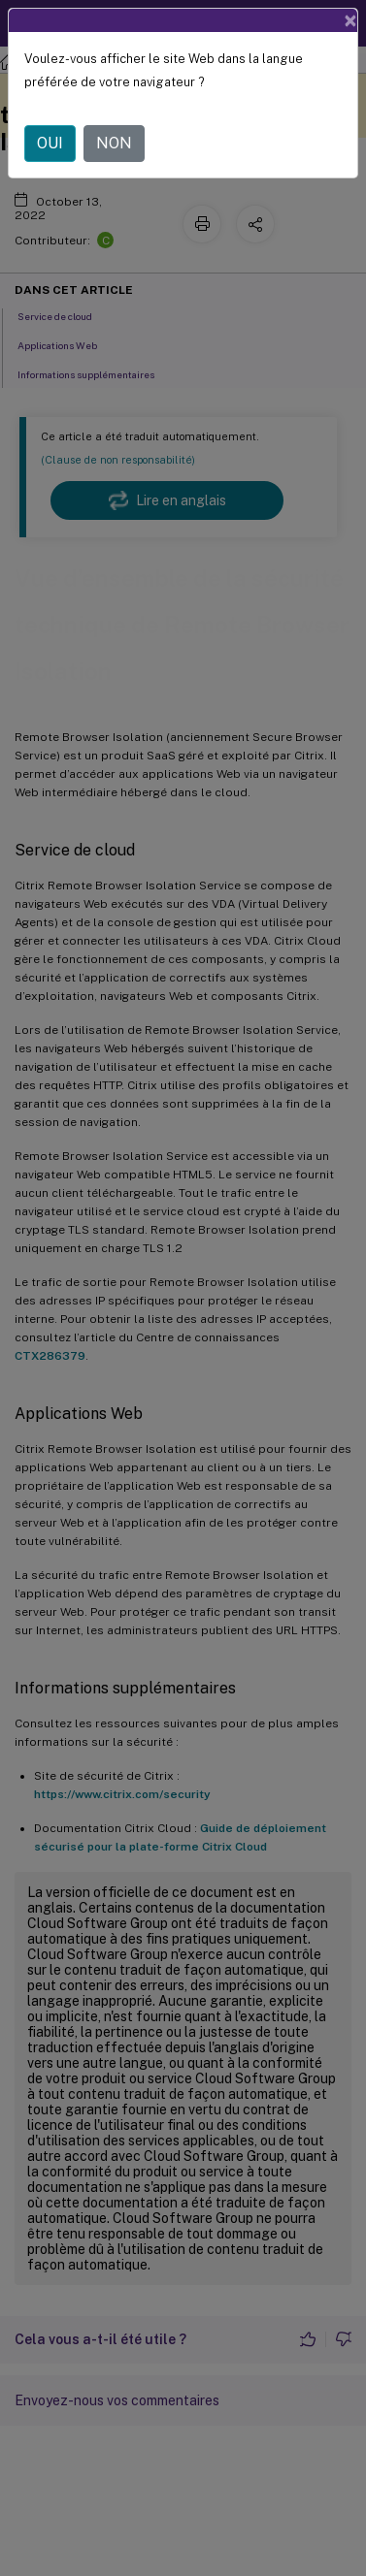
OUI (50, 143)
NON (114, 143)
